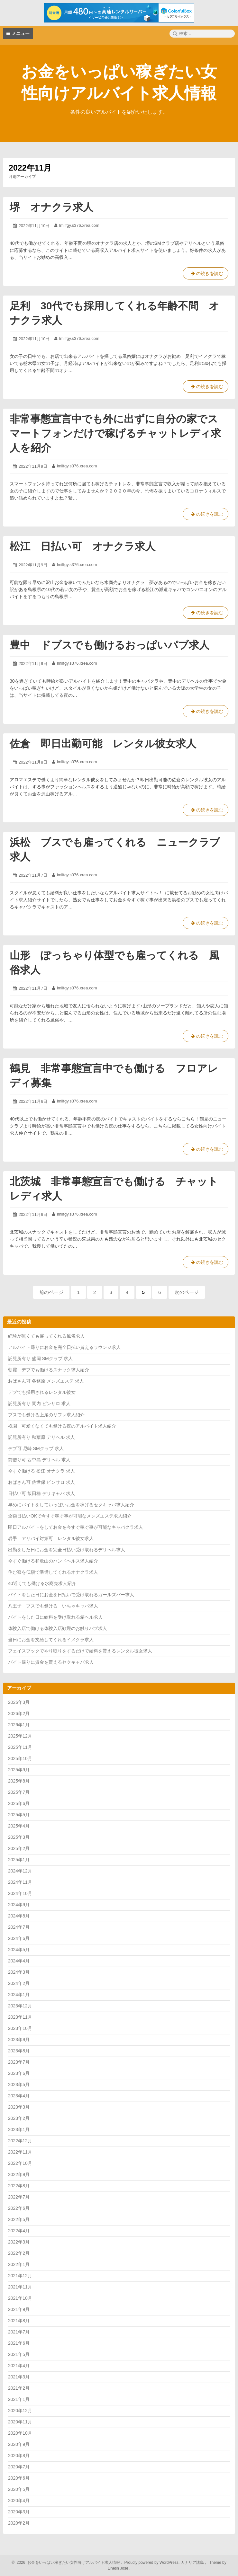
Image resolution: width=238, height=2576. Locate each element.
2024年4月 (19, 1960)
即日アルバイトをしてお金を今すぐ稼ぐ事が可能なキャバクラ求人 (75, 1527)
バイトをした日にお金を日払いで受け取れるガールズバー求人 (71, 1594)
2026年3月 (19, 1702)
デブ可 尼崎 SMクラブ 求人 (36, 1448)
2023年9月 (19, 2039)
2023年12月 (20, 2005)
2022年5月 (19, 2219)
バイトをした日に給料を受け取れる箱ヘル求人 (55, 1617)
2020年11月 (20, 2421)
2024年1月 (19, 1994)
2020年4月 (19, 2500)
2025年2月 (19, 1848)
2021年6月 (19, 2343)
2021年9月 (19, 2309)
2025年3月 (19, 1837)
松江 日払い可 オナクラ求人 (82, 546)
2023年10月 (20, 2028)
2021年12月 (20, 2275)
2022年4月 (19, 2230)
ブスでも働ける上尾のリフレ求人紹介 (46, 1414)
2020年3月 (19, 2511)
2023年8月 (19, 2050)
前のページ (51, 1292)
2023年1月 (19, 2129)
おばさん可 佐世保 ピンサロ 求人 (41, 1482)
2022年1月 (19, 2264)
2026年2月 (19, 1713)
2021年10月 (20, 2298)
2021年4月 (19, 2365)
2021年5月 (19, 2354)
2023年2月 (19, 2118)
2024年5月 (19, 1949)
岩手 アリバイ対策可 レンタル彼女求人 (51, 1538)
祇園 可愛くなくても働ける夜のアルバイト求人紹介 (62, 1426)
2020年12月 (20, 2410)
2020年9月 (19, 2444)
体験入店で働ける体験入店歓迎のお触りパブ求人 (57, 1628)
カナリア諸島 (193, 2562)
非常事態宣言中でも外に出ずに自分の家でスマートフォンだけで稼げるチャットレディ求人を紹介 (115, 433)
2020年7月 (19, 2466)
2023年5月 (19, 2084)
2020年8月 (19, 2455)
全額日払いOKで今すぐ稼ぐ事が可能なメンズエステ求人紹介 (70, 1515)
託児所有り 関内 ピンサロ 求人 (39, 1403)
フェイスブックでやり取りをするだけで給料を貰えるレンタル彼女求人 (80, 1650)
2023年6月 (19, 2073)
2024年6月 (19, 1938)
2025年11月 (20, 1747)
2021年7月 (19, 2331)
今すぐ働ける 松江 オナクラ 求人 (41, 1471)
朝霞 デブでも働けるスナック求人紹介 (48, 1369)
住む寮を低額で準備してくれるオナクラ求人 (53, 1572)
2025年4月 (19, 1825)
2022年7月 (19, 2197)
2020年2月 (19, 2523)
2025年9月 (19, 1769)
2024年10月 (20, 1893)
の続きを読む (205, 274)
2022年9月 (19, 2174)
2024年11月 (20, 1882)
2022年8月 (19, 2185)
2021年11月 (20, 2286)
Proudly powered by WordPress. (152, 2562)
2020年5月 (19, 2489)
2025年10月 (20, 1758)
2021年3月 (19, 2376)
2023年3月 (19, 2107)
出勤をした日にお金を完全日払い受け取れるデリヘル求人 (66, 1549)
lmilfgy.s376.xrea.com (79, 225)
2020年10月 (20, 2433)
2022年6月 (19, 2208)
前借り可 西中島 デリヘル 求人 (39, 1459)
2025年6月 (19, 1803)
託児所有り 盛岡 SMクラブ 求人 (40, 1358)
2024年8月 (19, 1915)
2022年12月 (20, 2140)
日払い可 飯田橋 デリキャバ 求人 (41, 1493)
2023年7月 (19, 2062)
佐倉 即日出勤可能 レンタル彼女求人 (103, 743)
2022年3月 (19, 2241)
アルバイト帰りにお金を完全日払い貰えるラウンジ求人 (64, 1347)
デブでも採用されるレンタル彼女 (42, 1392)
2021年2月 (19, 2388)
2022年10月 (20, 2163)
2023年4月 (19, 2095)
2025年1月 (19, 1859)
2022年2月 (19, 2253)
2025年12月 (20, 1736)
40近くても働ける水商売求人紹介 (42, 1583)
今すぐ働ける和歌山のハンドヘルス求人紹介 (53, 1560)
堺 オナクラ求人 (51, 207)
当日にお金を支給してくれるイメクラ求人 (51, 1639)
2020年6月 (19, 2478)
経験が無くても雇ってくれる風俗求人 (46, 1336)
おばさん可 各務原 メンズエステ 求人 (46, 1381)
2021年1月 (19, 2399)
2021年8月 (19, 2320)
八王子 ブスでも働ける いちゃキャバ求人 (53, 1605)
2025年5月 (19, 1814)
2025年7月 (19, 1792)
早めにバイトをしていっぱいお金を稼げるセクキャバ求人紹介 (71, 1504)
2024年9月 (19, 1904)
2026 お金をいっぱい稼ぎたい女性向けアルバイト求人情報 (67, 2562)
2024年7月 (19, 1927)
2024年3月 (19, 1972)
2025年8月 (19, 1781)
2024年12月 (20, 1870)
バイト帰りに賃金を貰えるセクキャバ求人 (51, 1662)
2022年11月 (20, 2152)
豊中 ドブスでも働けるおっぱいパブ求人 (109, 645)
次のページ (187, 1292)
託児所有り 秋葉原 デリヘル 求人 (41, 1437)
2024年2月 (19, 1983)
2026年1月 (19, 1724)
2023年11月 (20, 2017)
